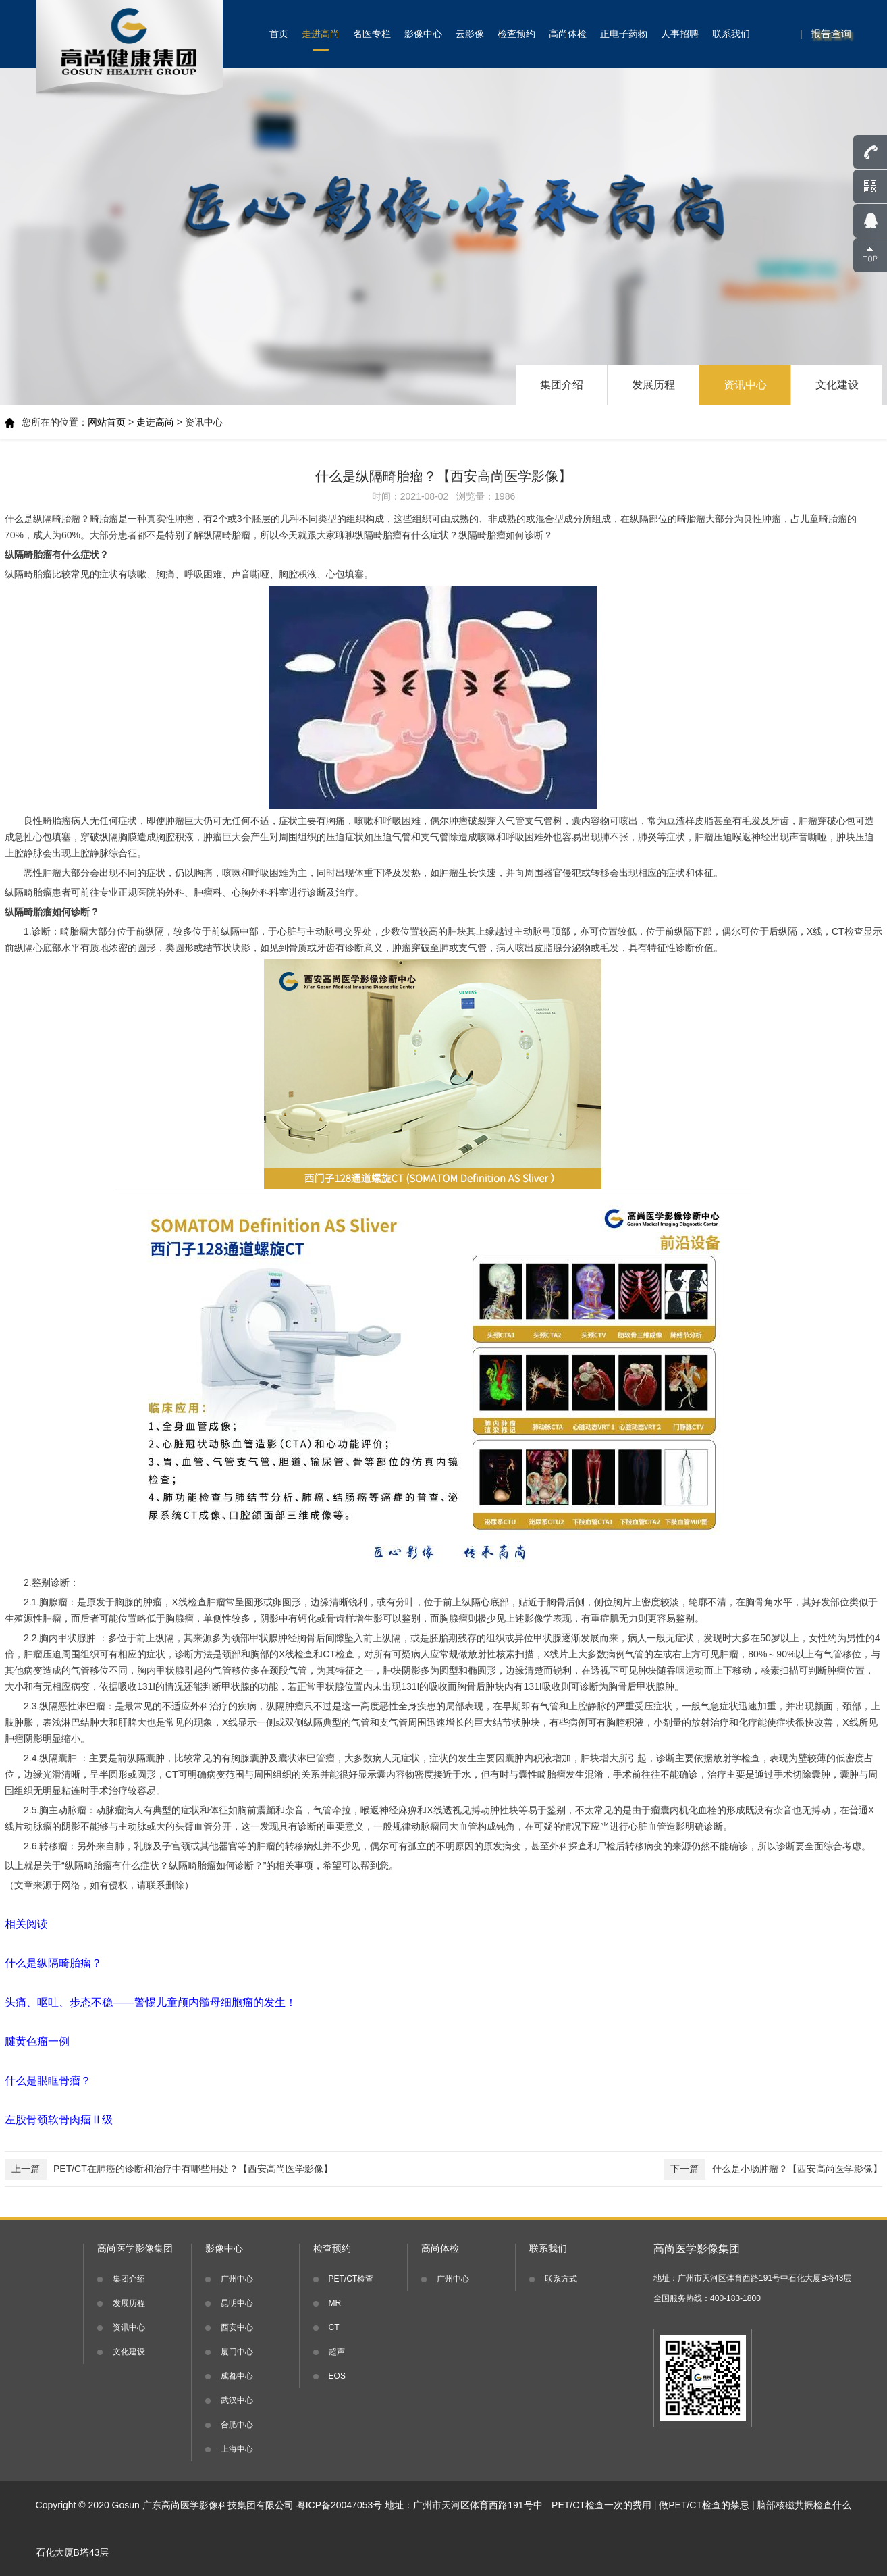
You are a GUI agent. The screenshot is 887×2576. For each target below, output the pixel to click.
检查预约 (516, 33)
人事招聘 (680, 33)
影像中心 (423, 33)
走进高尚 (321, 33)
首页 (278, 33)
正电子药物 (623, 33)
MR (335, 2303)
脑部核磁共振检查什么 (804, 2505)
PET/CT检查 (351, 2279)
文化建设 (837, 384)
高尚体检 (568, 33)
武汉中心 (237, 2400)
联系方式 (561, 2279)
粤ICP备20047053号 (339, 2505)
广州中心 (237, 2279)
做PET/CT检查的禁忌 (704, 2505)
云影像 (470, 33)
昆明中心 (237, 2303)
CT (334, 2327)
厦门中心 (237, 2351)
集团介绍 (561, 384)
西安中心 (237, 2327)
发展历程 (653, 384)
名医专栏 (372, 33)
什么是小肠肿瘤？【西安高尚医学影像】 (773, 2169)
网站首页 (107, 422)
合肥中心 (237, 2424)
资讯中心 (745, 384)
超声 (337, 2351)
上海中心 (237, 2449)
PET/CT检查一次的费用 (601, 2505)
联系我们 (731, 33)
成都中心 (237, 2376)
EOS (337, 2376)
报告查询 (831, 33)
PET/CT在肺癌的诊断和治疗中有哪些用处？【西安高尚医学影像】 (169, 2169)
